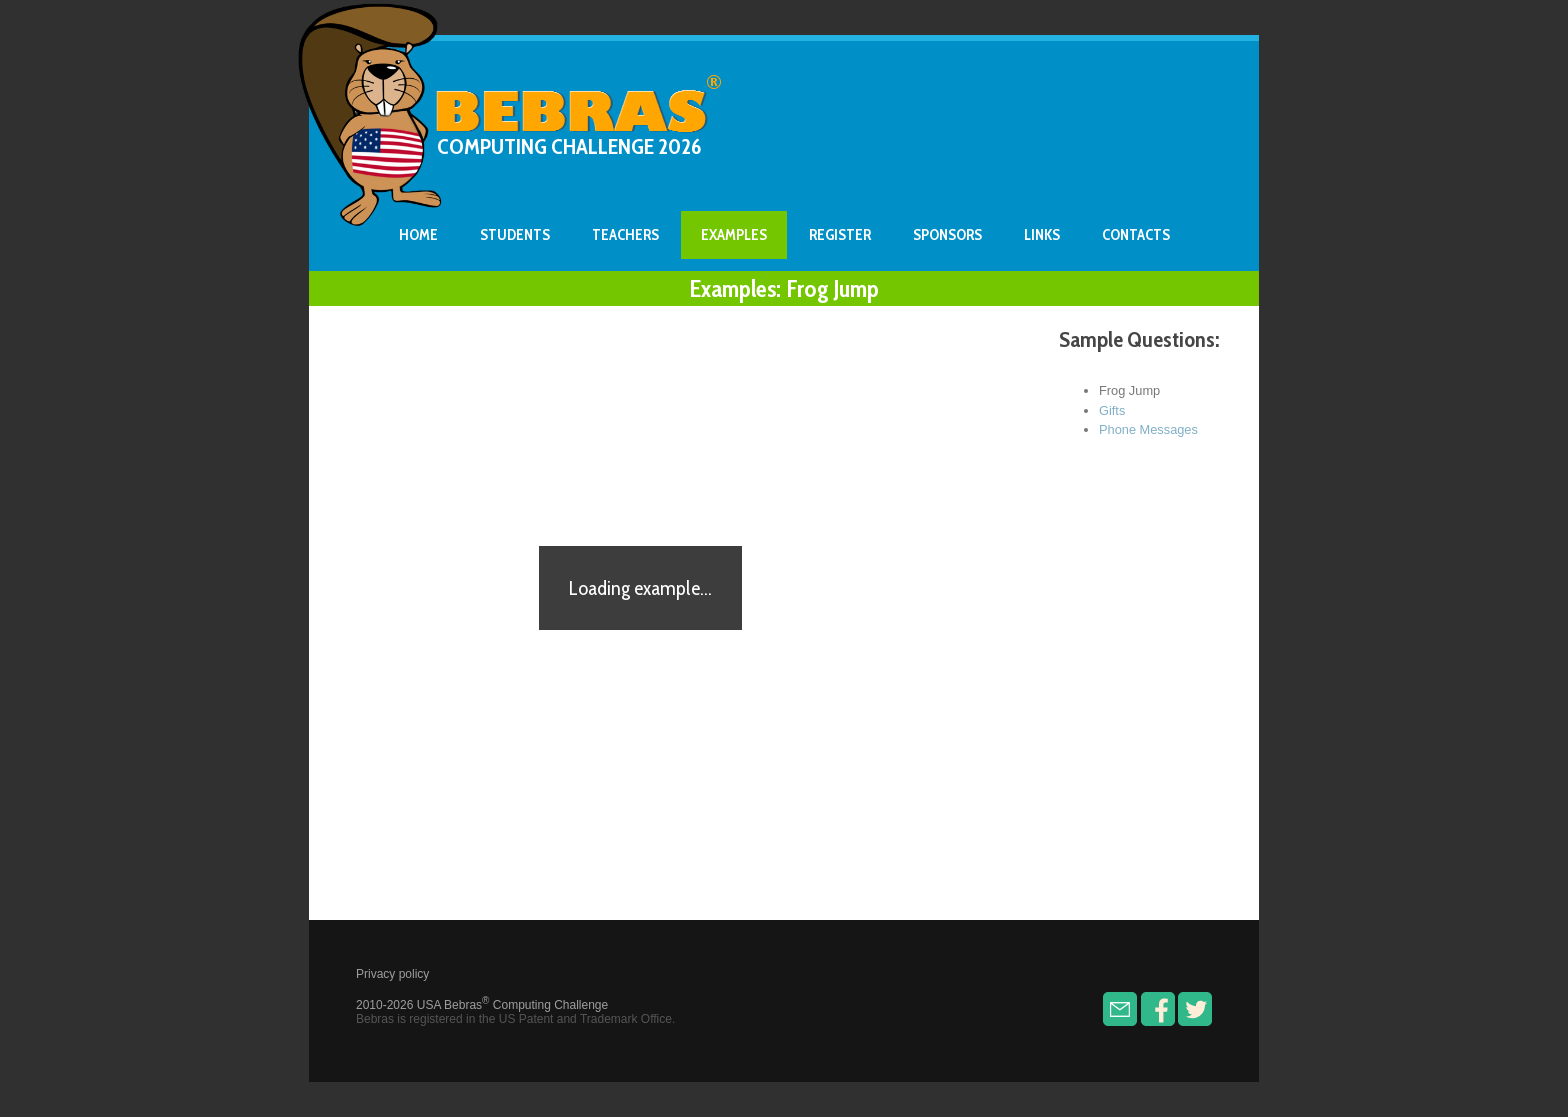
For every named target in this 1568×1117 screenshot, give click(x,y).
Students (515, 235)
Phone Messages (1148, 429)
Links (1042, 235)
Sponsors (947, 235)
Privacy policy (392, 974)
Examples (734, 235)
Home (418, 235)
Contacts (1136, 235)
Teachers (625, 235)
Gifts (1112, 410)
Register (840, 235)
